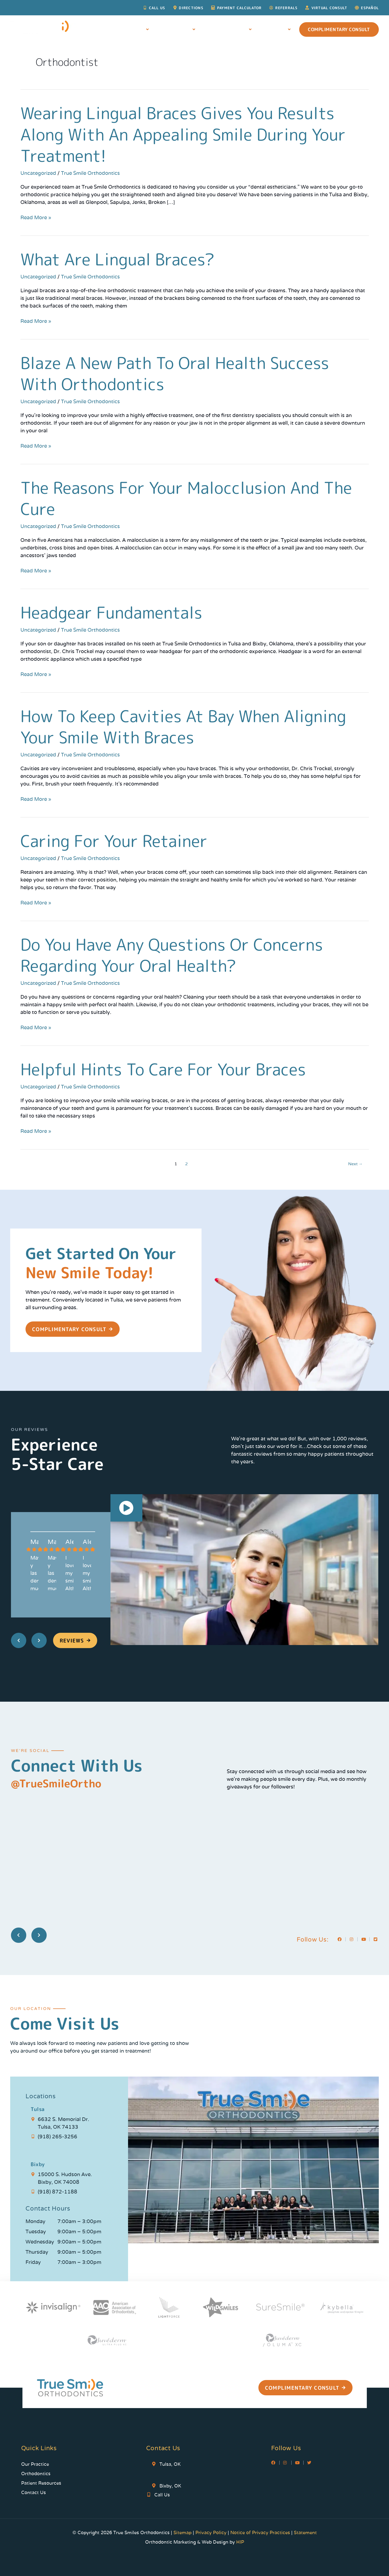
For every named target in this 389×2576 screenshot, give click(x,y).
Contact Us (276, 29)
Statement (305, 2532)
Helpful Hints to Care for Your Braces (163, 1069)
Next (355, 1164)
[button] (126, 1509)
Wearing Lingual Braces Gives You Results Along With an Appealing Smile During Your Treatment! (183, 134)
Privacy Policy (211, 2532)
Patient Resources (228, 29)
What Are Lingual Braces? (117, 259)
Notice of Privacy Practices (260, 2532)
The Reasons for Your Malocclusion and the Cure (186, 498)
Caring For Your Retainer (113, 840)
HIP (240, 2542)
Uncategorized (38, 173)
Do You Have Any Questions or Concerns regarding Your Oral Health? (171, 955)
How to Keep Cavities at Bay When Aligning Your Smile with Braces (183, 727)
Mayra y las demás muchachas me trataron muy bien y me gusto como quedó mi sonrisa (34, 1573)
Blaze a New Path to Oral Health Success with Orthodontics (174, 373)
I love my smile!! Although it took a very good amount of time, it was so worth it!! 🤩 (69, 1573)
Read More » (35, 217)
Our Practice (132, 29)
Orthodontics (176, 29)
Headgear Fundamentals (111, 612)
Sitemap (183, 2532)
